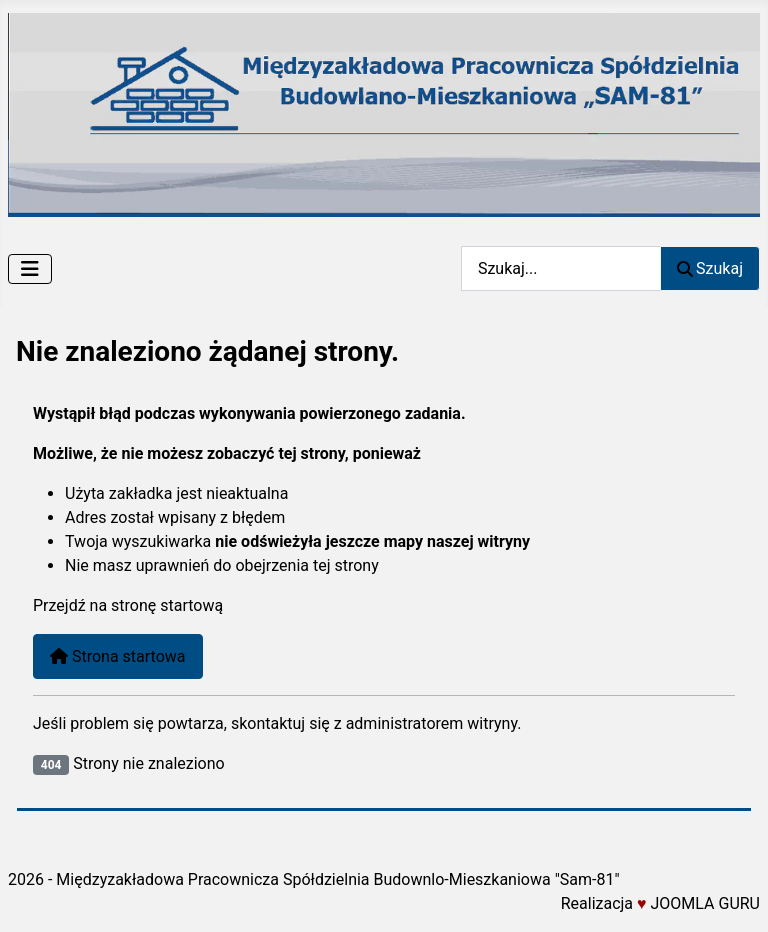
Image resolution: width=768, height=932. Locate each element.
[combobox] (561, 268)
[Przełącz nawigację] (30, 269)
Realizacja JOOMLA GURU (660, 903)
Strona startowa (118, 656)
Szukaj (710, 268)
